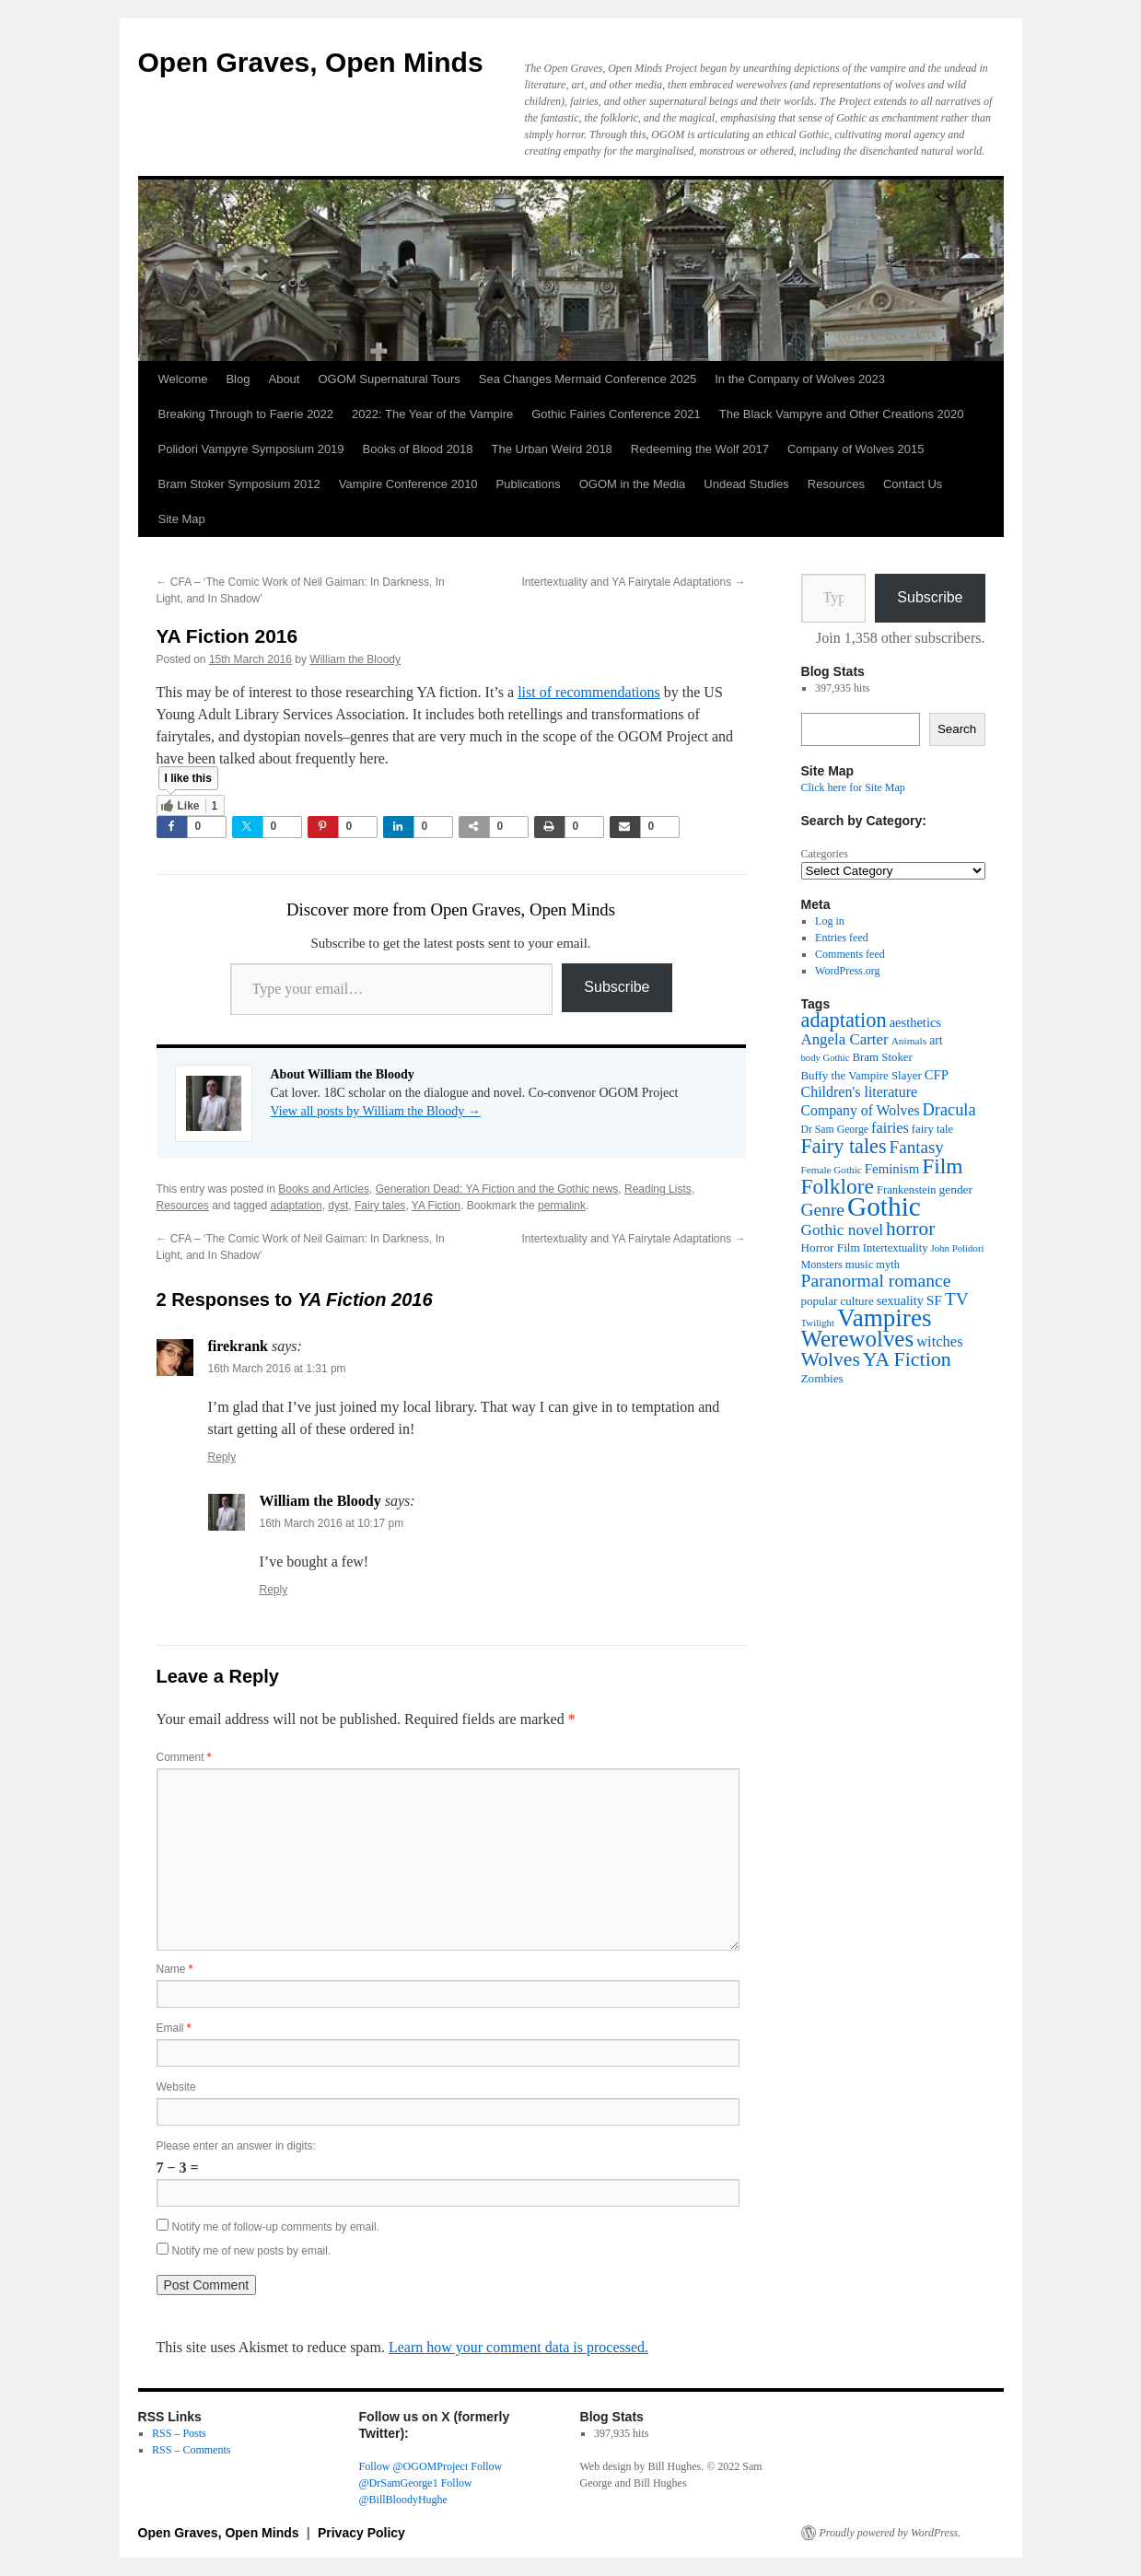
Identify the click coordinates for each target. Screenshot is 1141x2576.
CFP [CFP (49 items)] (937, 1074)
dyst (338, 1205)
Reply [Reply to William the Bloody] (274, 1589)
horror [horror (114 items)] (910, 1229)
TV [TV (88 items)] (957, 1299)
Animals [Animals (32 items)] (909, 1040)
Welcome (183, 379)
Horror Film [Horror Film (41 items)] (830, 1247)
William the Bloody (355, 659)
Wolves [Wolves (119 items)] (830, 1359)
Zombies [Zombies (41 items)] (822, 1378)
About (283, 379)
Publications (528, 484)
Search (956, 729)
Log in (829, 921)
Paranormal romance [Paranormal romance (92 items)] (876, 1280)
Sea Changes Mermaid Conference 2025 (587, 379)
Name (175, 1969)
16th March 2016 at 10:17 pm (332, 1523)
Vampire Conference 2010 (408, 484)
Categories (824, 853)
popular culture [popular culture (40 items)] (837, 1301)
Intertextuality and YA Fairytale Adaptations (633, 582)
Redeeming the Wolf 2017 (700, 449)
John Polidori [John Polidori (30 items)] (957, 1247)
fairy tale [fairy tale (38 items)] (932, 1129)
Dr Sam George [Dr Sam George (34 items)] (835, 1130)
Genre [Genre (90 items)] (822, 1209)
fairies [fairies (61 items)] (890, 1127)
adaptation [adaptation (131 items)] (844, 1020)
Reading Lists (658, 1189)
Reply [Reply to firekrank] (222, 1457)
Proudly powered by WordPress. (890, 2532)
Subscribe (616, 987)
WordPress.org (847, 970)
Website (176, 2087)
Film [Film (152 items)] (942, 1166)
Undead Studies (746, 484)
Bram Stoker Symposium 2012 (239, 484)
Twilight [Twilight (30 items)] (818, 1322)
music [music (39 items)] (859, 1264)
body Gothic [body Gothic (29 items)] (825, 1058)
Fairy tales (380, 1205)
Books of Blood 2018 (418, 449)
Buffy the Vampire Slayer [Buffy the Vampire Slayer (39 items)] (861, 1075)
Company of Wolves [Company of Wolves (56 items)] (860, 1110)
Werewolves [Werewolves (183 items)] (857, 1338)
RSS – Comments (191, 2449)
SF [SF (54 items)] (934, 1300)
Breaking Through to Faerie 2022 (246, 414)
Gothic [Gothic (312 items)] (884, 1206)
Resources (836, 484)
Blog (238, 379)
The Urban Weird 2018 (552, 449)
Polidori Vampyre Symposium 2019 (251, 449)
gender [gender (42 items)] (955, 1189)
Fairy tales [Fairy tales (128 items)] (844, 1146)
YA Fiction (436, 1205)
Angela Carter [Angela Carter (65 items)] (845, 1039)
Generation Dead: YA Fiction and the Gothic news (497, 1189)
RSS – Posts (179, 2433)
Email (174, 2028)
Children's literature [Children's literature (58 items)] (859, 1092)
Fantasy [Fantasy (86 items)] (917, 1147)
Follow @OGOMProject (414, 2466)
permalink (562, 1205)
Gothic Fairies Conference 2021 (616, 414)
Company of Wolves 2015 (856, 449)
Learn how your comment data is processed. (518, 2347)
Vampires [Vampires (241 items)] (884, 1318)
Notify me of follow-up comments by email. (275, 2226)
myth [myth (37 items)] (888, 1264)
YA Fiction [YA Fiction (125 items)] (907, 1358)
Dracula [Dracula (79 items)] (949, 1110)
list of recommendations (589, 692)
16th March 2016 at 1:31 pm (277, 1368)
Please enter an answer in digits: (236, 2145)
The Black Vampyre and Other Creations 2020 (841, 414)
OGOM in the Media (632, 484)
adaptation (296, 1205)
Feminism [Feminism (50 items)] (892, 1168)
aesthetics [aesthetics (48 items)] (915, 1022)
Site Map (181, 519)
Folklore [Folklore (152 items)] (838, 1186)
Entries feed (841, 937)
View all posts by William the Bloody (376, 1111)
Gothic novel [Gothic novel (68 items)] (842, 1230)
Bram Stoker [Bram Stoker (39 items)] (882, 1057)
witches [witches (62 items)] (939, 1341)
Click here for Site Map (853, 787)
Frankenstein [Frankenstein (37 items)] (907, 1189)
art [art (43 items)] (935, 1040)
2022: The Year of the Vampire (432, 414)
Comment (184, 1757)
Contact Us (912, 484)
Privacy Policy (361, 2532)
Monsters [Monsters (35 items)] (822, 1264)
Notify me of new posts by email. (252, 2250)
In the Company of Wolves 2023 (800, 379)
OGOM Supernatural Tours (389, 379)
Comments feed (850, 954)
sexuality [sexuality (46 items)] (900, 1300)
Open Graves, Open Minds (310, 62)
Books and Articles (323, 1189)
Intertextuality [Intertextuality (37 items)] (895, 1247)
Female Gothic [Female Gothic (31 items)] (831, 1169)
